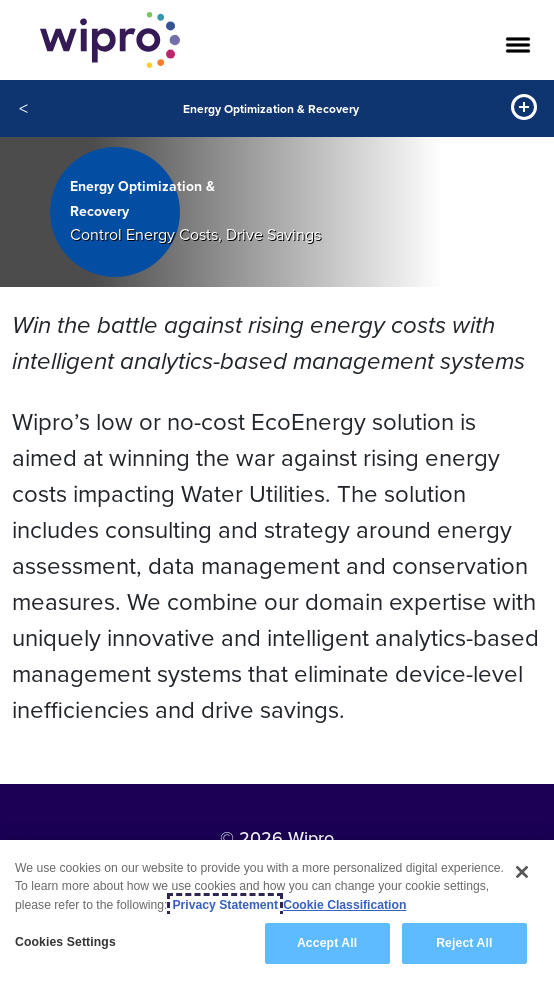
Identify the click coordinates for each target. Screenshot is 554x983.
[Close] (522, 872)
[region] (277, 911)
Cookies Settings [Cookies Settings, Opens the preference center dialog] (65, 942)
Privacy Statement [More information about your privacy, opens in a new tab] (225, 905)
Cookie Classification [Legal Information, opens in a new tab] (344, 905)
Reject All (464, 943)
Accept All (327, 943)
